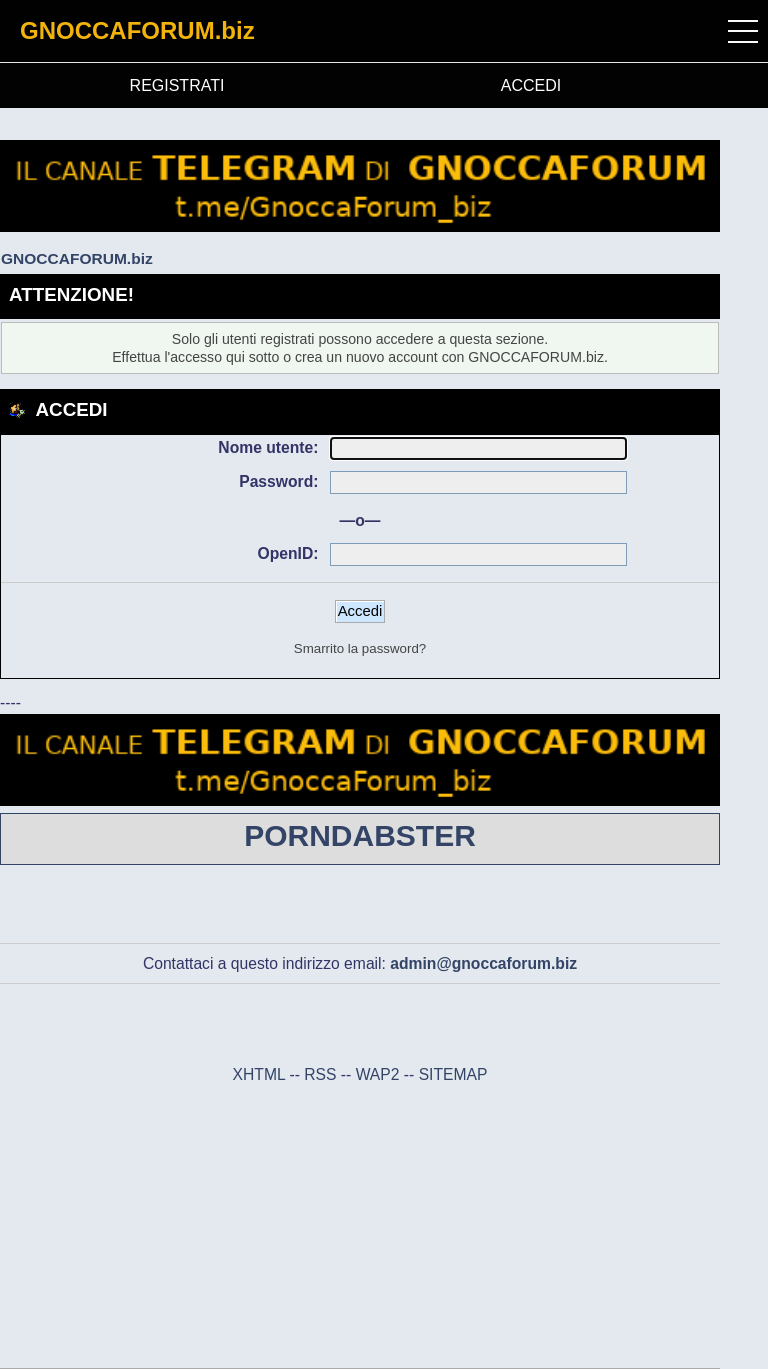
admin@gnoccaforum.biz (483, 963)
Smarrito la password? (360, 648)
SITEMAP (453, 1074)
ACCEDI (531, 85)
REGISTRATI (177, 85)
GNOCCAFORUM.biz (137, 30)
